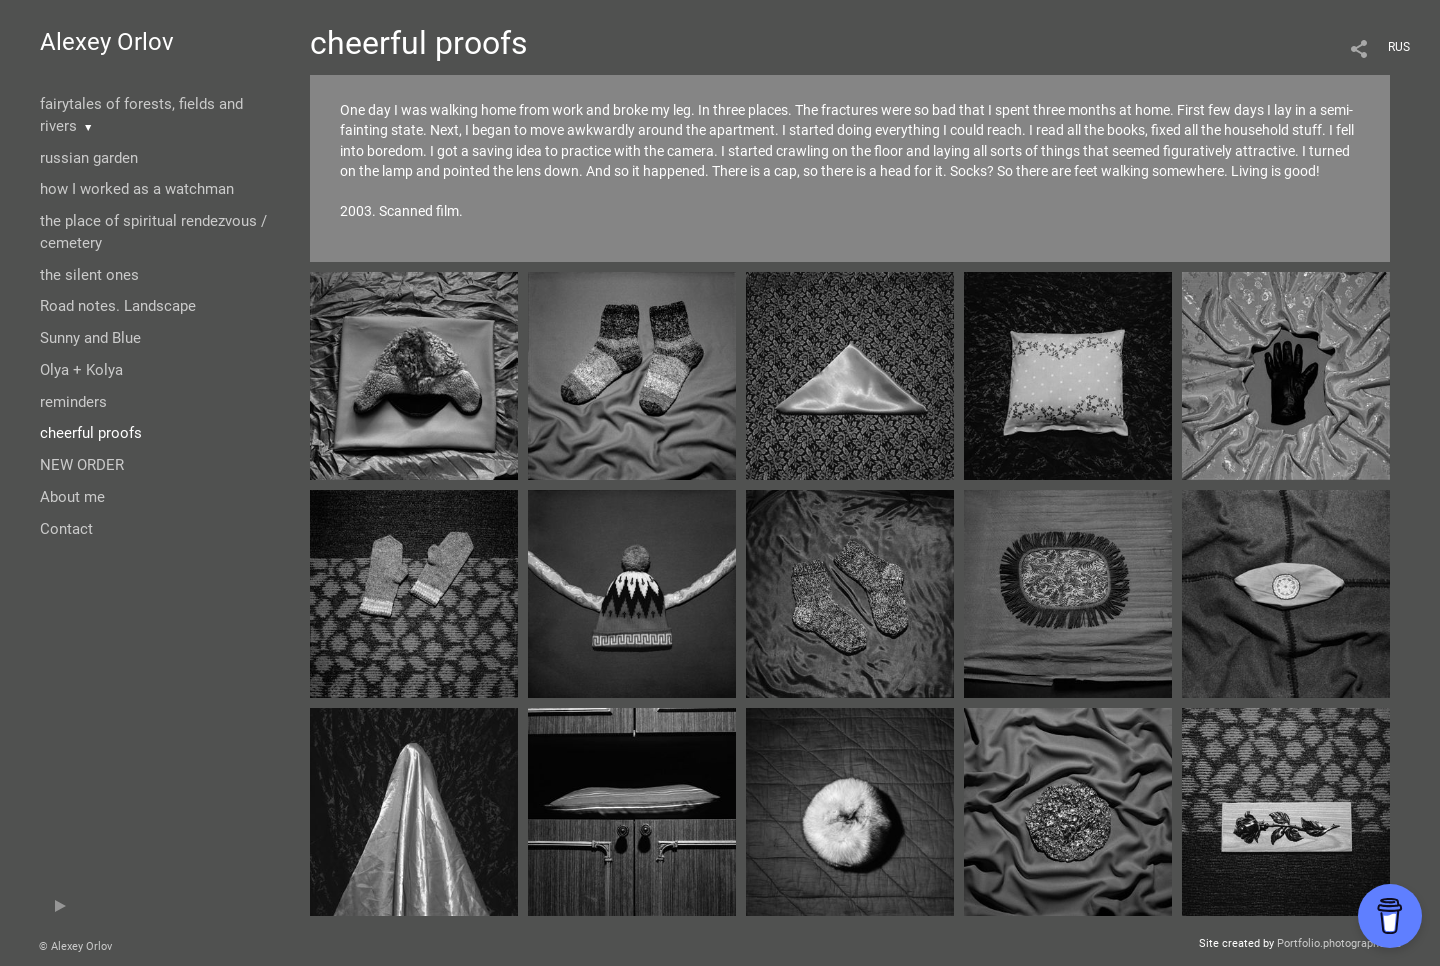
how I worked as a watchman (137, 189)
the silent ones (89, 275)
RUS (1399, 47)
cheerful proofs (91, 433)
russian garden (89, 158)
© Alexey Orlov (75, 946)
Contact (66, 529)
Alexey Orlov (107, 42)
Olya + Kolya (81, 370)
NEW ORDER (82, 465)
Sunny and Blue (90, 338)
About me (72, 497)
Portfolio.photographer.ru (1339, 943)
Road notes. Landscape (118, 306)
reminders (73, 402)
